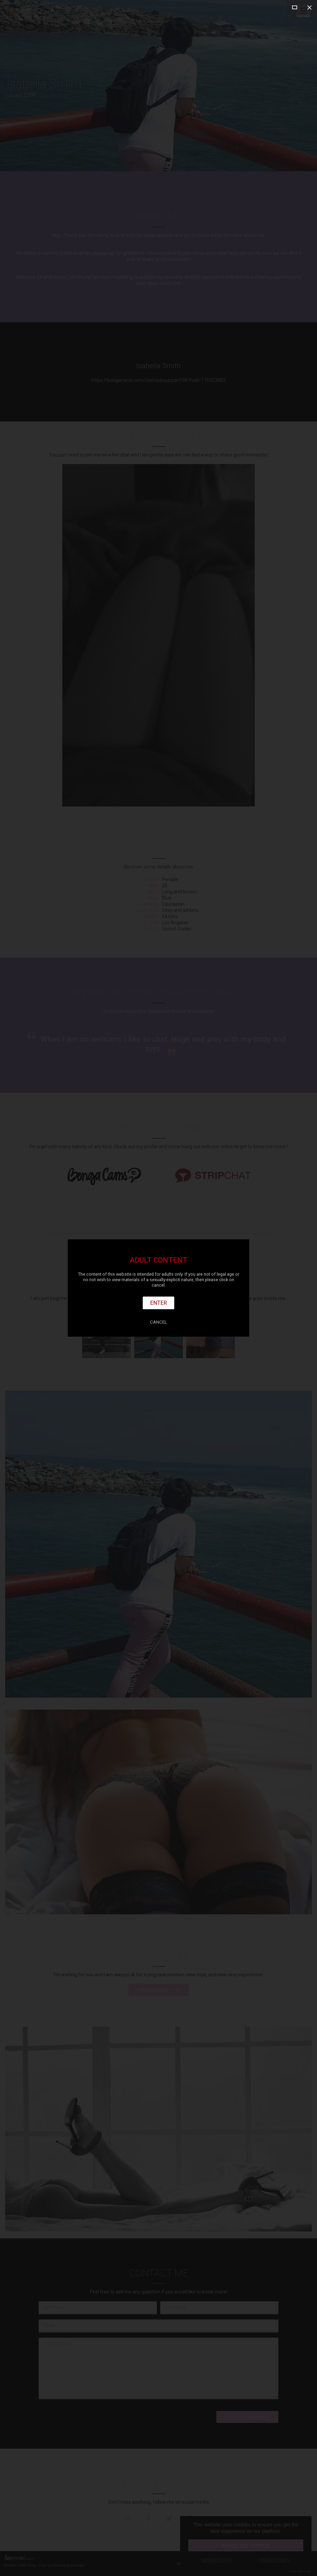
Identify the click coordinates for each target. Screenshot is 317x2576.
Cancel (158, 1322)
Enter (158, 1302)
